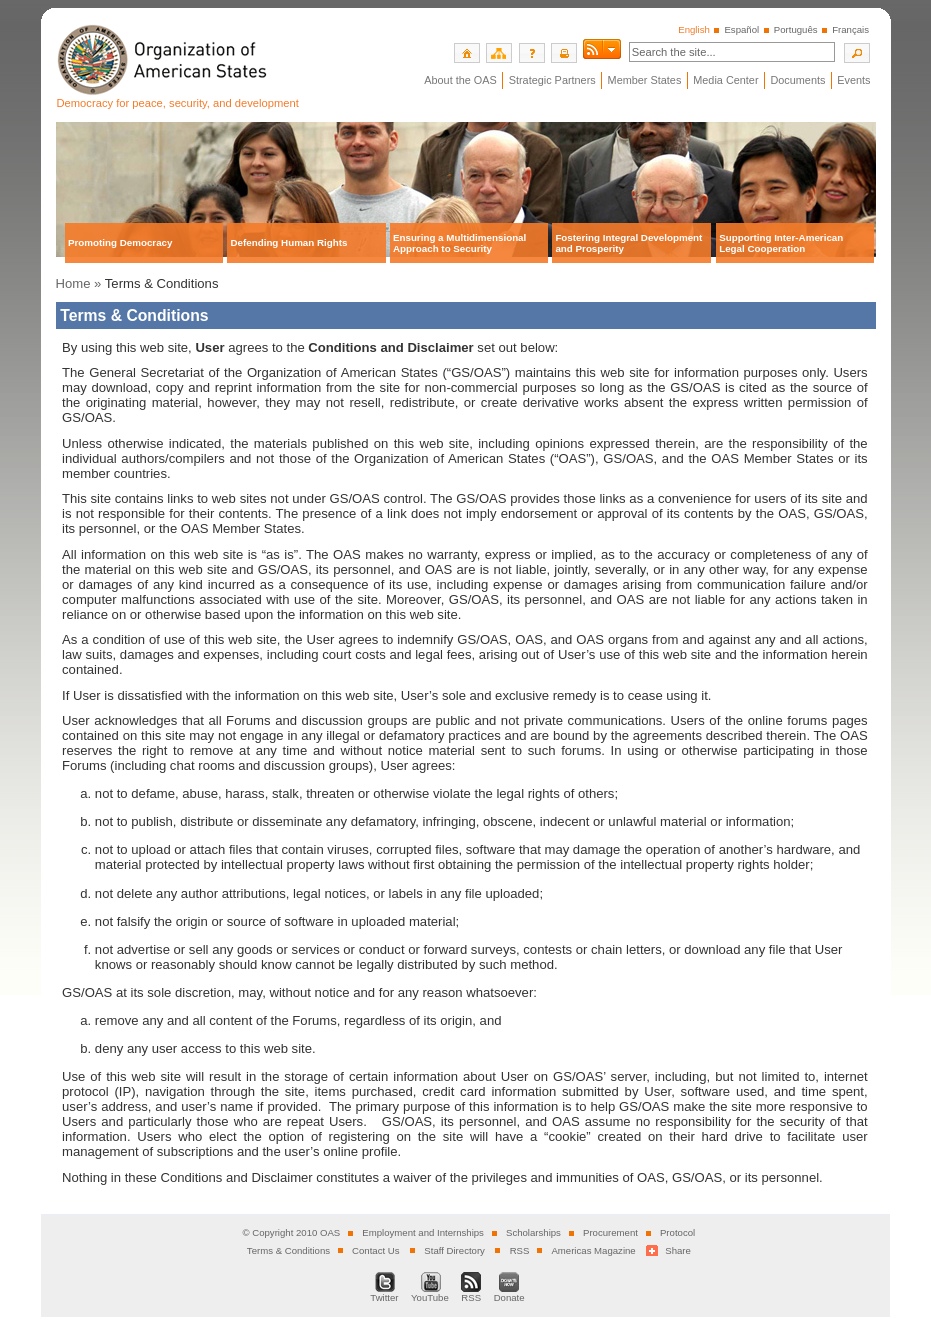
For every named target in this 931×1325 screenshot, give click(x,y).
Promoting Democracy (120, 242)
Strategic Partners (552, 80)
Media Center (725, 80)
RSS (520, 1250)
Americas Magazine (593, 1250)
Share (678, 1250)
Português (796, 29)
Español (741, 29)
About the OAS (460, 80)
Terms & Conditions (288, 1250)
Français (850, 29)
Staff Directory (454, 1250)
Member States (645, 80)
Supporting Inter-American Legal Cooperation (781, 243)
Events (853, 80)
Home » (79, 283)
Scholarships (533, 1232)
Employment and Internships (423, 1232)
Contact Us (375, 1250)
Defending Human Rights (288, 242)
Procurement (610, 1232)
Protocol (677, 1232)
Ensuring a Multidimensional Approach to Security (459, 243)
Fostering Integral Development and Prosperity (628, 243)
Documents (797, 80)
